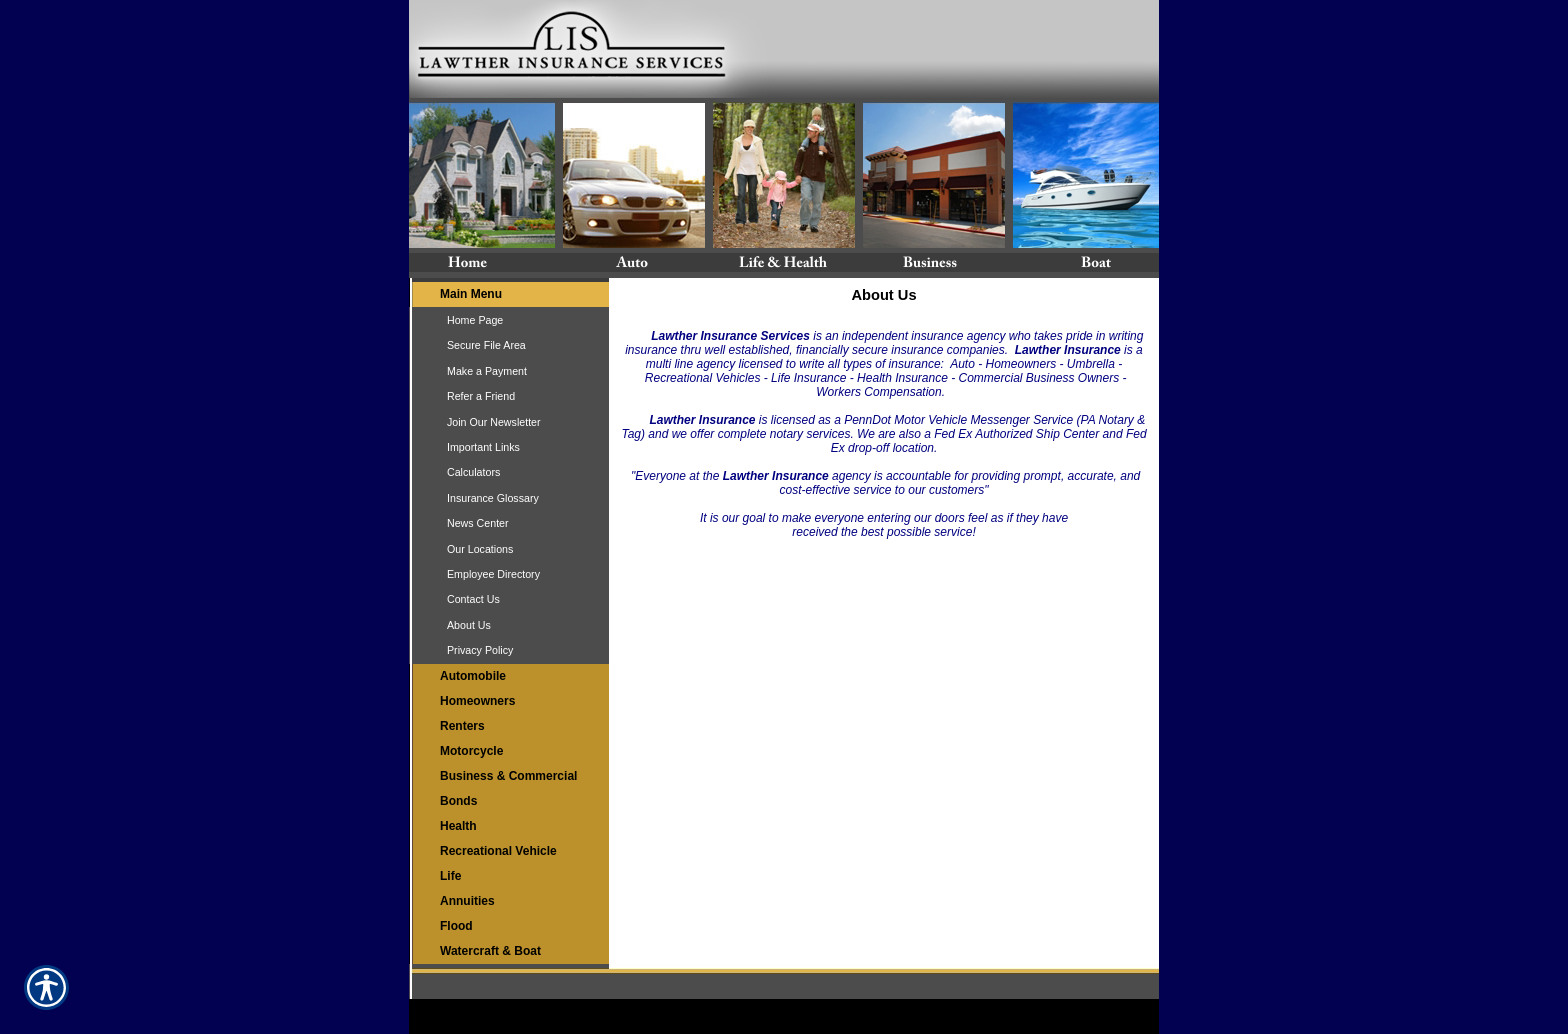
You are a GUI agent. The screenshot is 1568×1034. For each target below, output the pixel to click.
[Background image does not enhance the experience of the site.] (509, 294)
